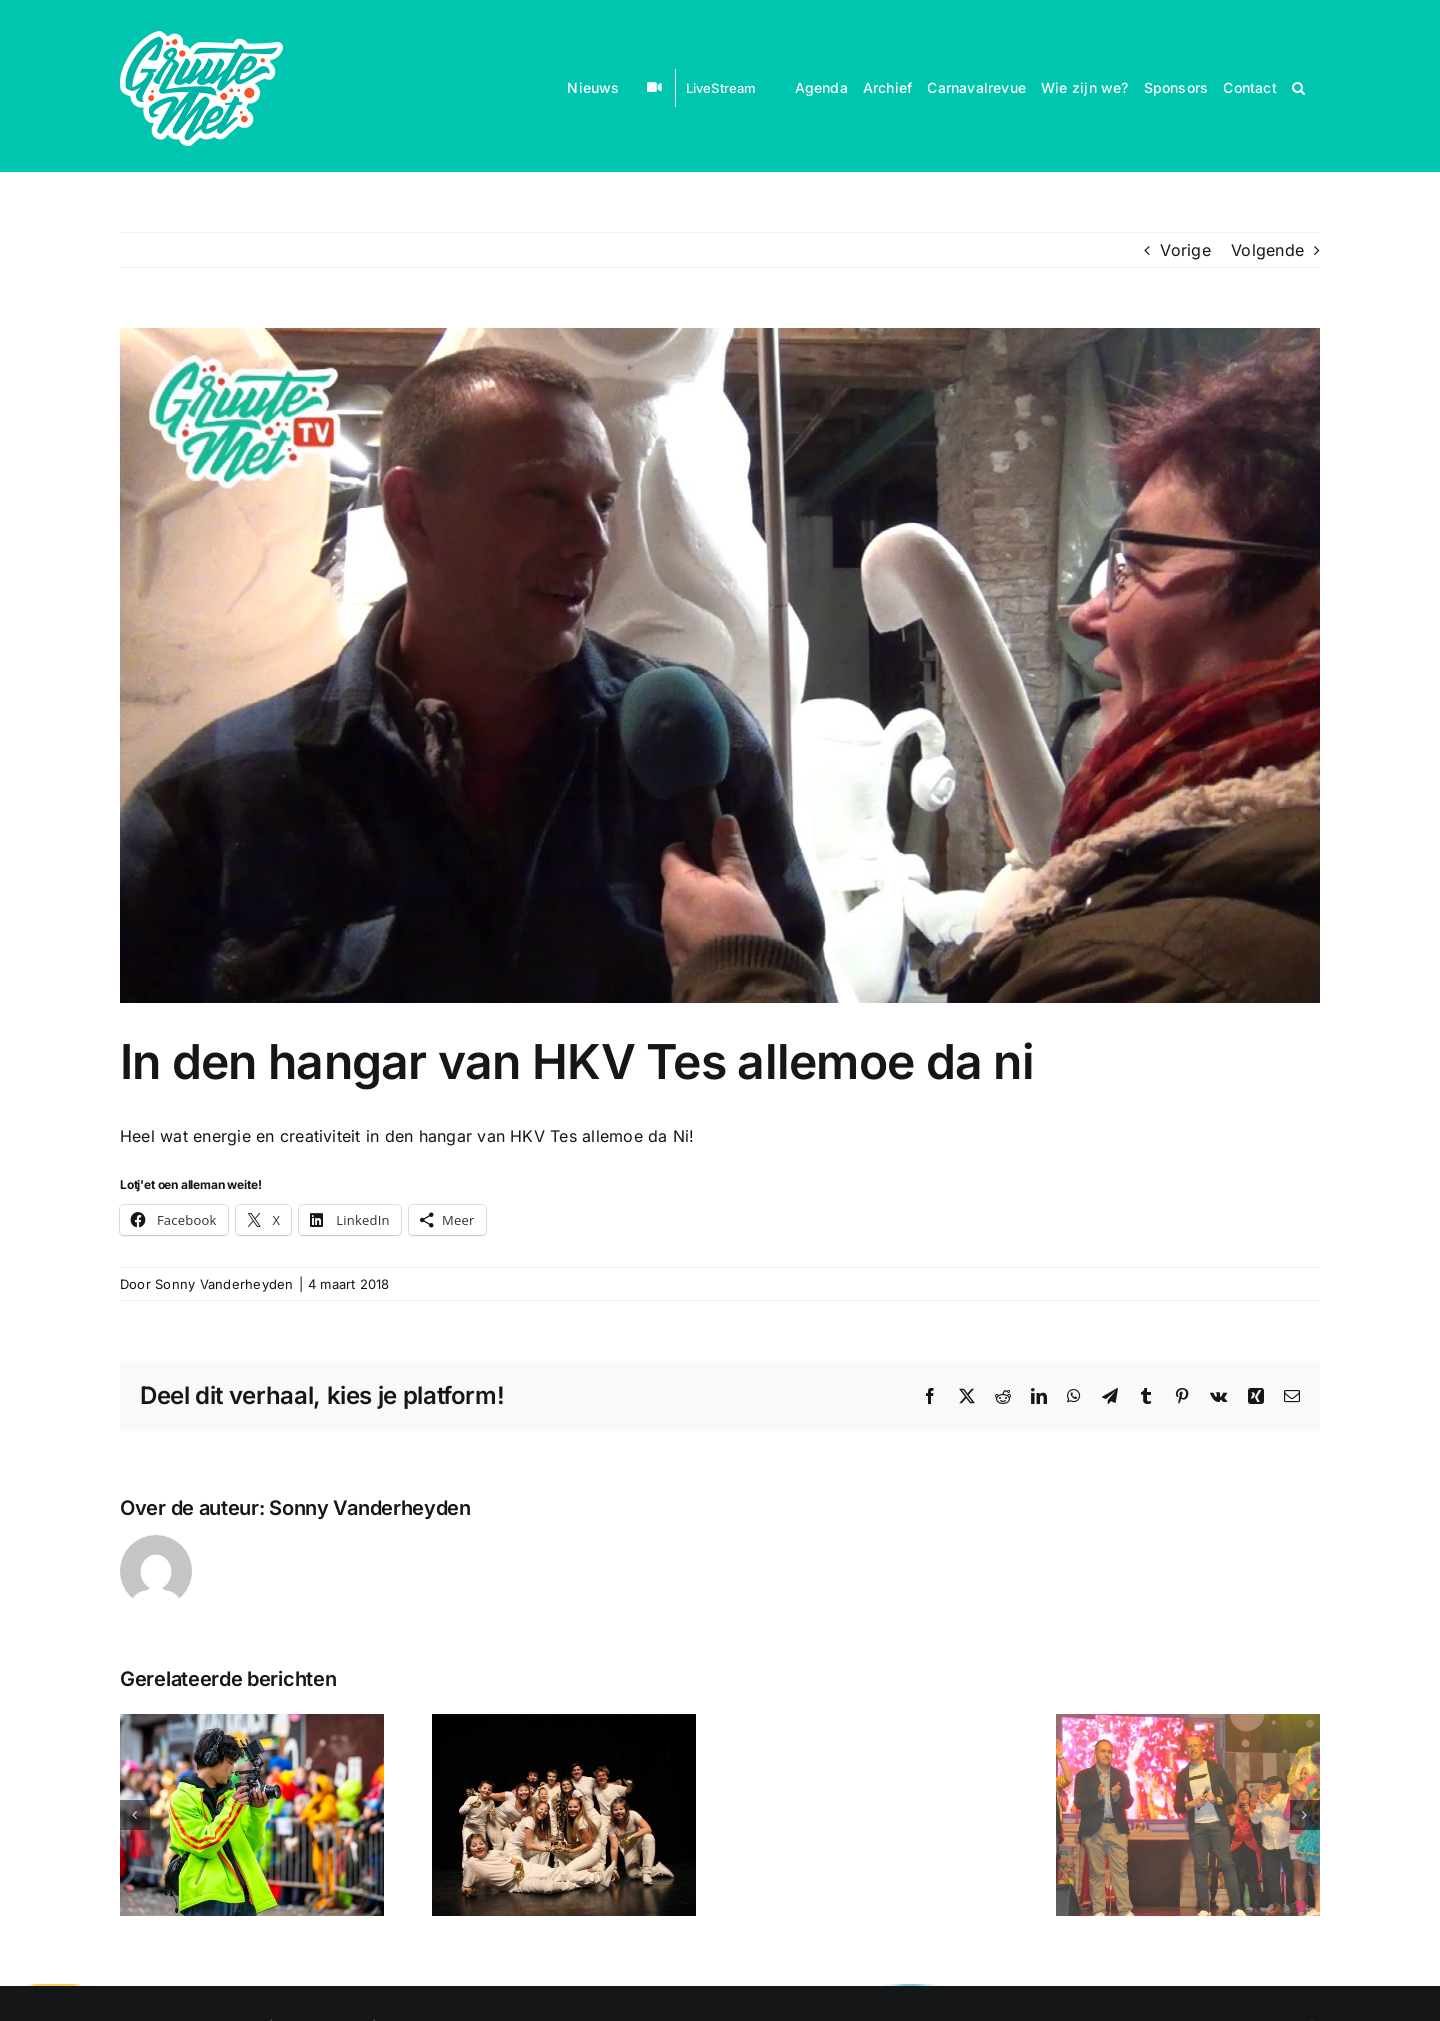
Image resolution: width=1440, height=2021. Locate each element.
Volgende (1267, 250)
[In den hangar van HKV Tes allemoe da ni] (720, 665)
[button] (1298, 86)
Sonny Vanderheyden (224, 1284)
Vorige (1185, 250)
